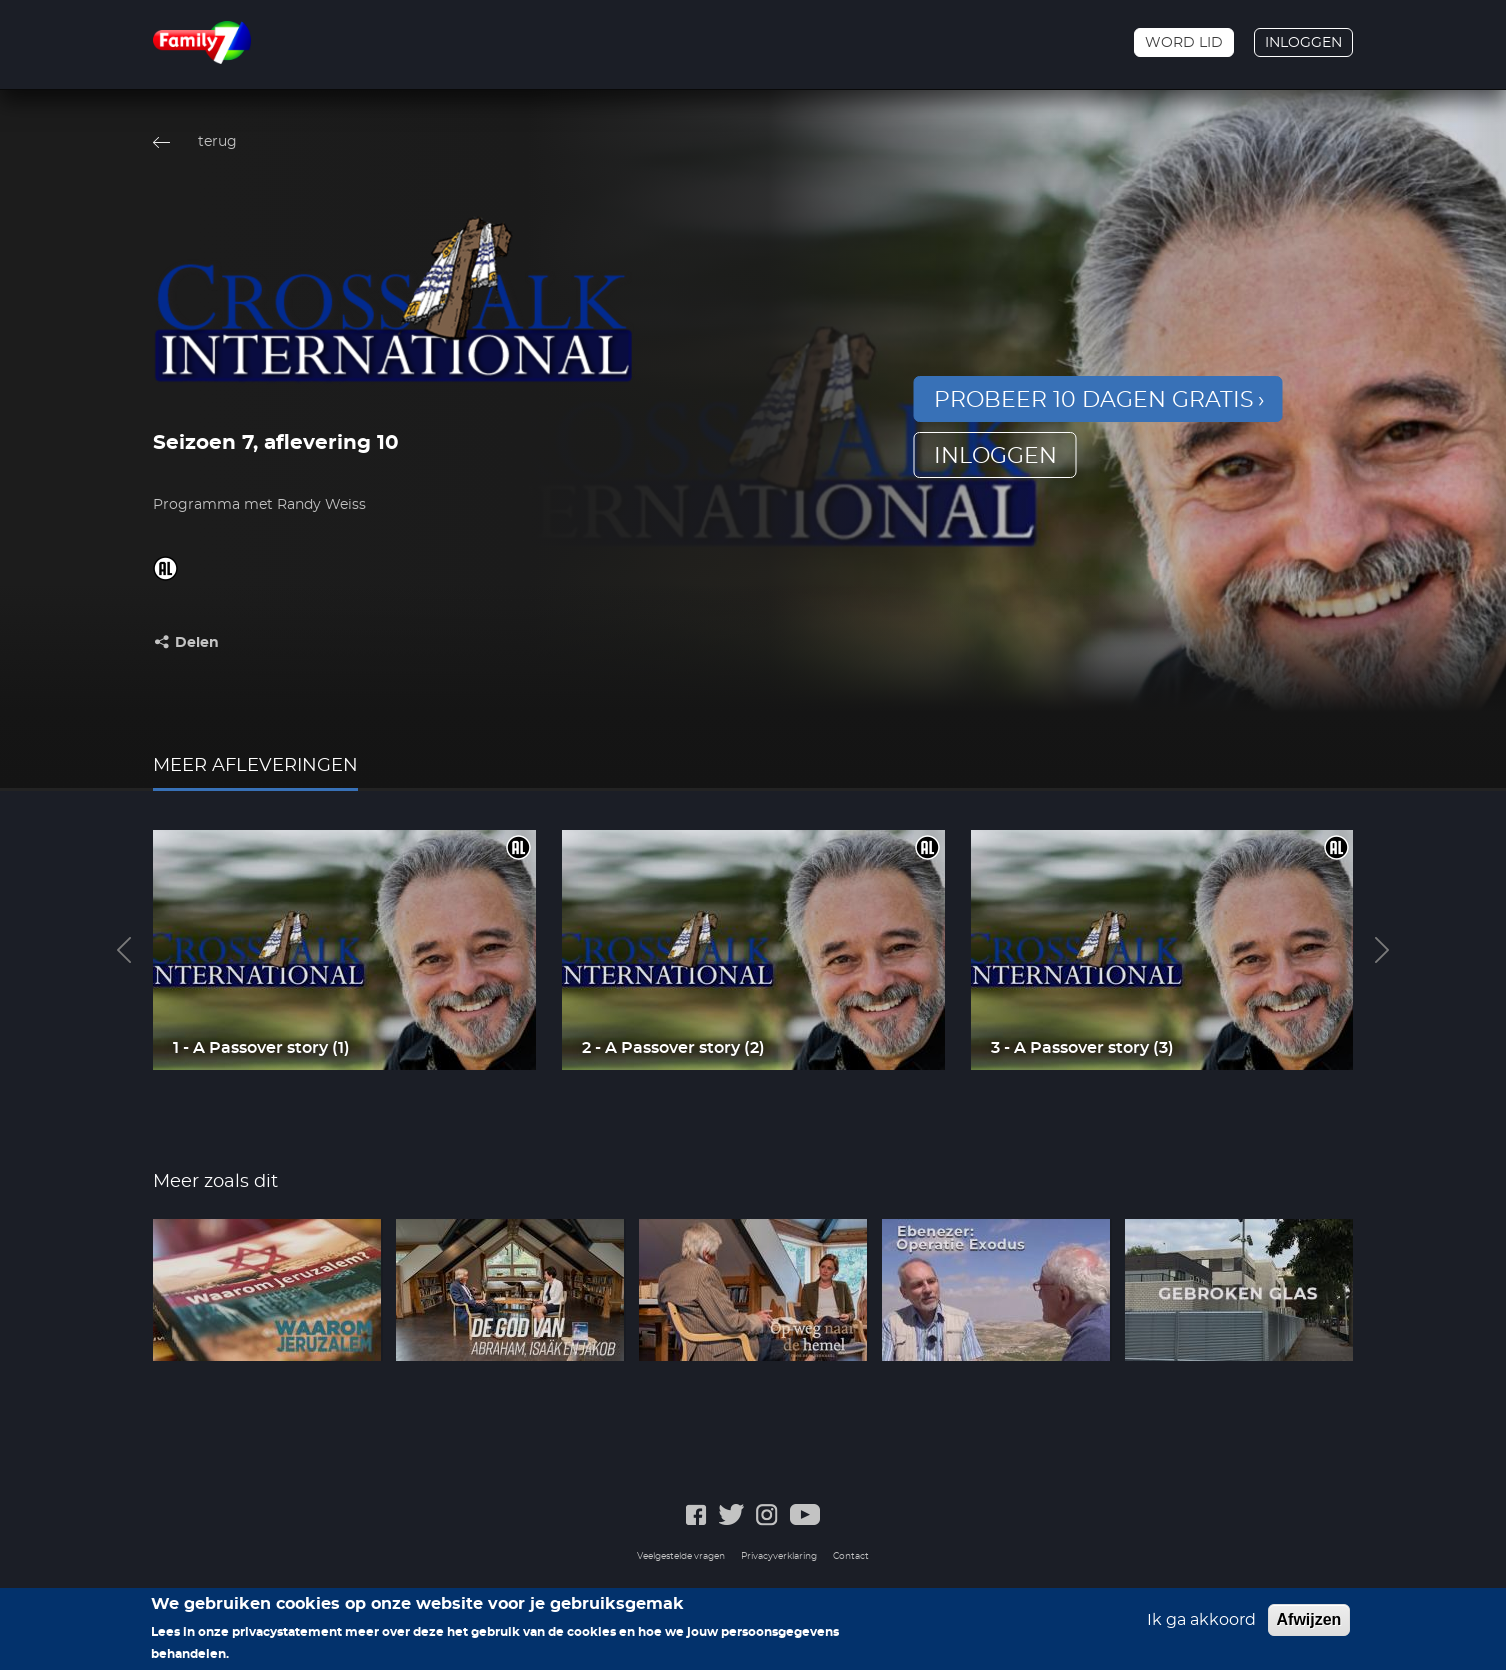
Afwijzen (1309, 1627)
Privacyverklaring (779, 1556)
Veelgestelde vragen (681, 1556)
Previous (124, 950)
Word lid (1184, 43)
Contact (851, 1556)
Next (1382, 950)
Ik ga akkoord (1201, 1628)
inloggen (995, 456)
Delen (197, 643)
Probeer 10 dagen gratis (1094, 400)
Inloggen (1303, 43)
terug (217, 142)
